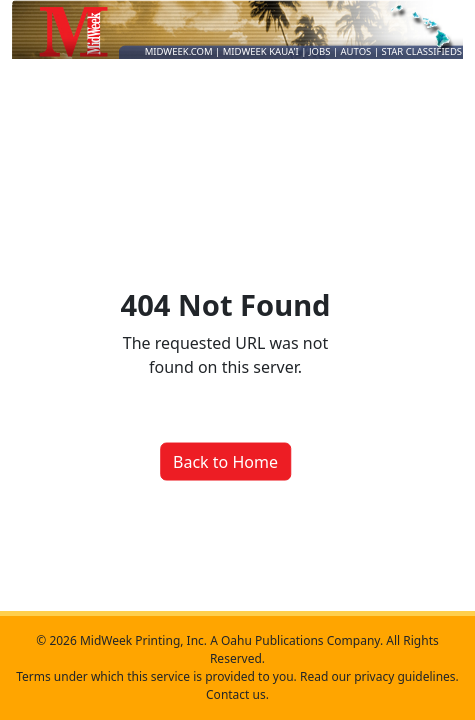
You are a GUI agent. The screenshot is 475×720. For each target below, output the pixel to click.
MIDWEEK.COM (179, 51)
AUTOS (357, 51)
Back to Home (225, 461)
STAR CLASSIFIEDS (422, 51)
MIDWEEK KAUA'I (261, 51)
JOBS (321, 51)
